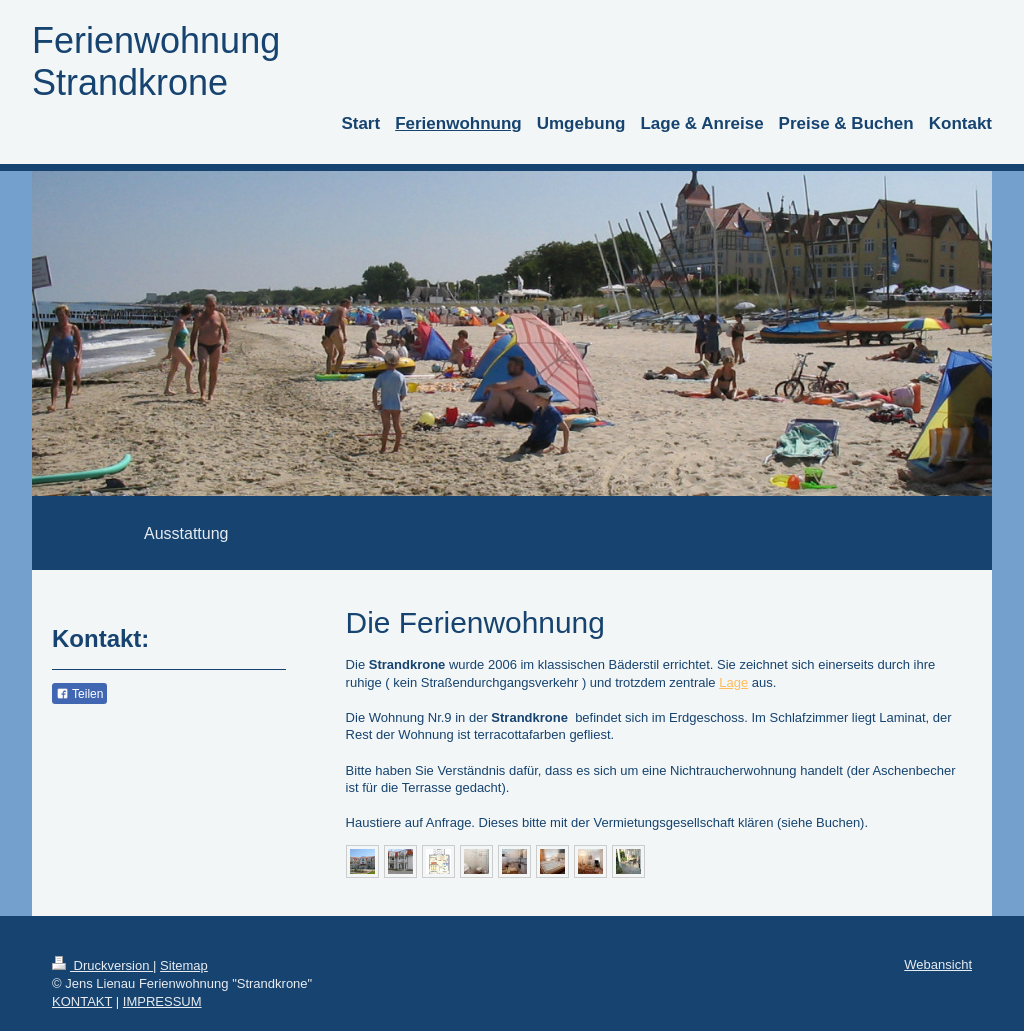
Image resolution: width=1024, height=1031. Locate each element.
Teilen (79, 694)
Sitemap (184, 965)
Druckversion (102, 965)
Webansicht (938, 964)
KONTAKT (82, 1001)
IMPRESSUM (162, 1001)
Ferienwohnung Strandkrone (156, 61)
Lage (733, 682)
